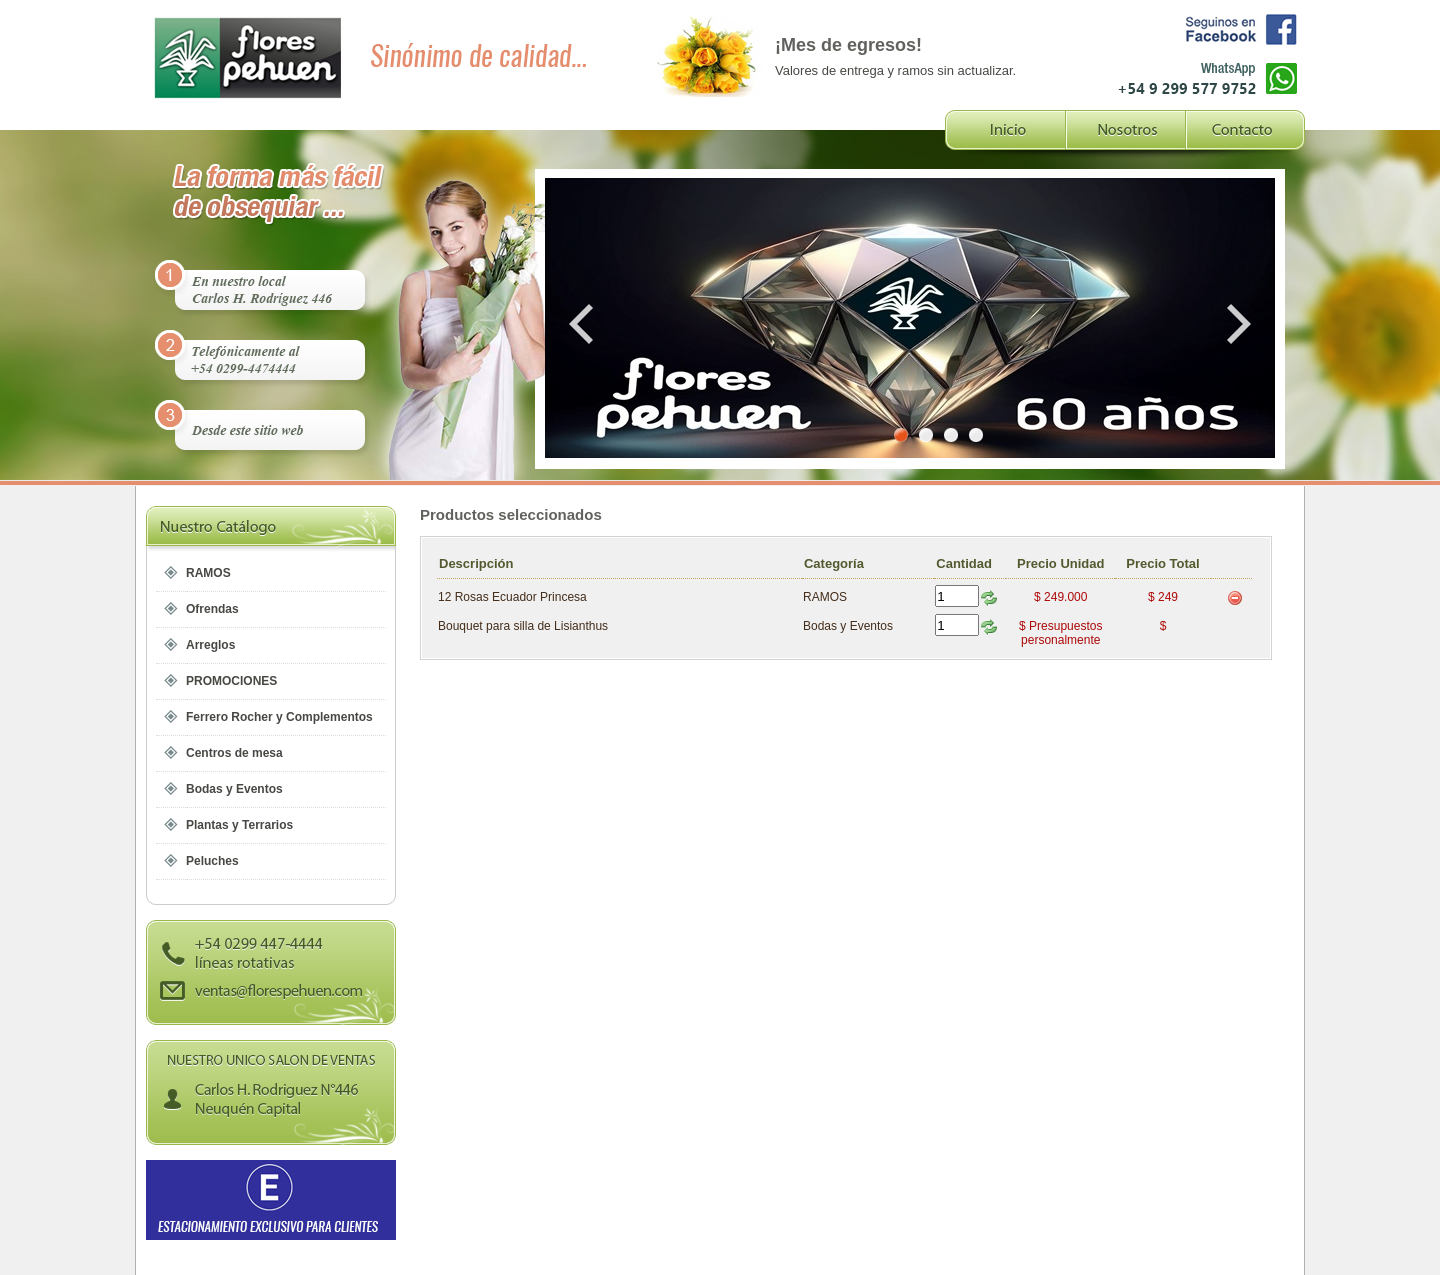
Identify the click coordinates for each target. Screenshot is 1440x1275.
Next (1235, 324)
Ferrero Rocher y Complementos (279, 717)
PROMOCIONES (231, 681)
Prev (585, 324)
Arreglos (210, 645)
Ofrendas (212, 609)
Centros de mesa (234, 753)
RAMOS (208, 573)
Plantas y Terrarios (239, 825)
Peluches (212, 861)
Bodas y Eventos (234, 789)
